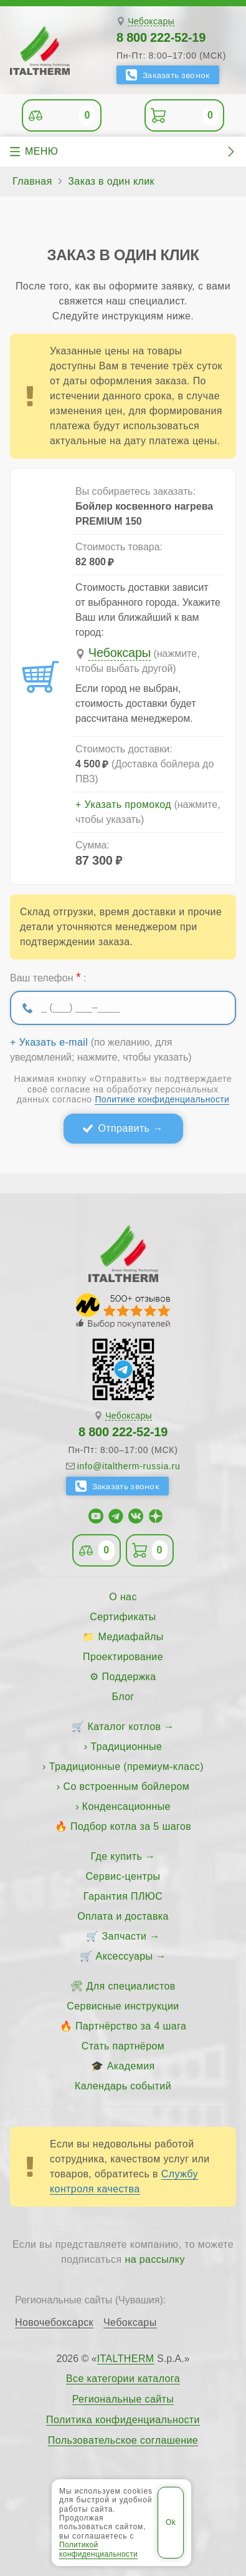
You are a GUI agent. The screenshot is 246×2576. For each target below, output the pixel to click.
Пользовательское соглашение (123, 2441)
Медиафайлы (131, 1636)
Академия (131, 2066)
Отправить (123, 1128)
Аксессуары (124, 1956)
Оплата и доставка (123, 1916)
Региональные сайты (123, 2399)
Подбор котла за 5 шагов (130, 1826)
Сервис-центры (123, 1876)
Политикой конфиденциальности (98, 2549)
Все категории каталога (123, 2379)
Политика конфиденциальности (123, 2420)
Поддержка (129, 1676)
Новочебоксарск (54, 2323)
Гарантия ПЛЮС (123, 1896)
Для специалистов (131, 1986)
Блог (122, 1696)
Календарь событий (123, 2086)
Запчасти (124, 1936)
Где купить (117, 1856)
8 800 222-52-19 (161, 37)
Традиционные (126, 1746)
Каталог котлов (124, 1726)
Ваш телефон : (48, 977)
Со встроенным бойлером (126, 1786)
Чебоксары (151, 21)
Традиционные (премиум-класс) (126, 1766)
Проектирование (123, 1656)
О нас (123, 1597)
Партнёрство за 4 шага (130, 2026)
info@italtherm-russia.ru (129, 1466)
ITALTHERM (125, 2358)
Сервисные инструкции (123, 2006)
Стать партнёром (123, 2046)
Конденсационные (126, 1806)
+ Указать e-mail (49, 1042)
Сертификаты (123, 1616)
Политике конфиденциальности (162, 1099)
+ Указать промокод (123, 805)
